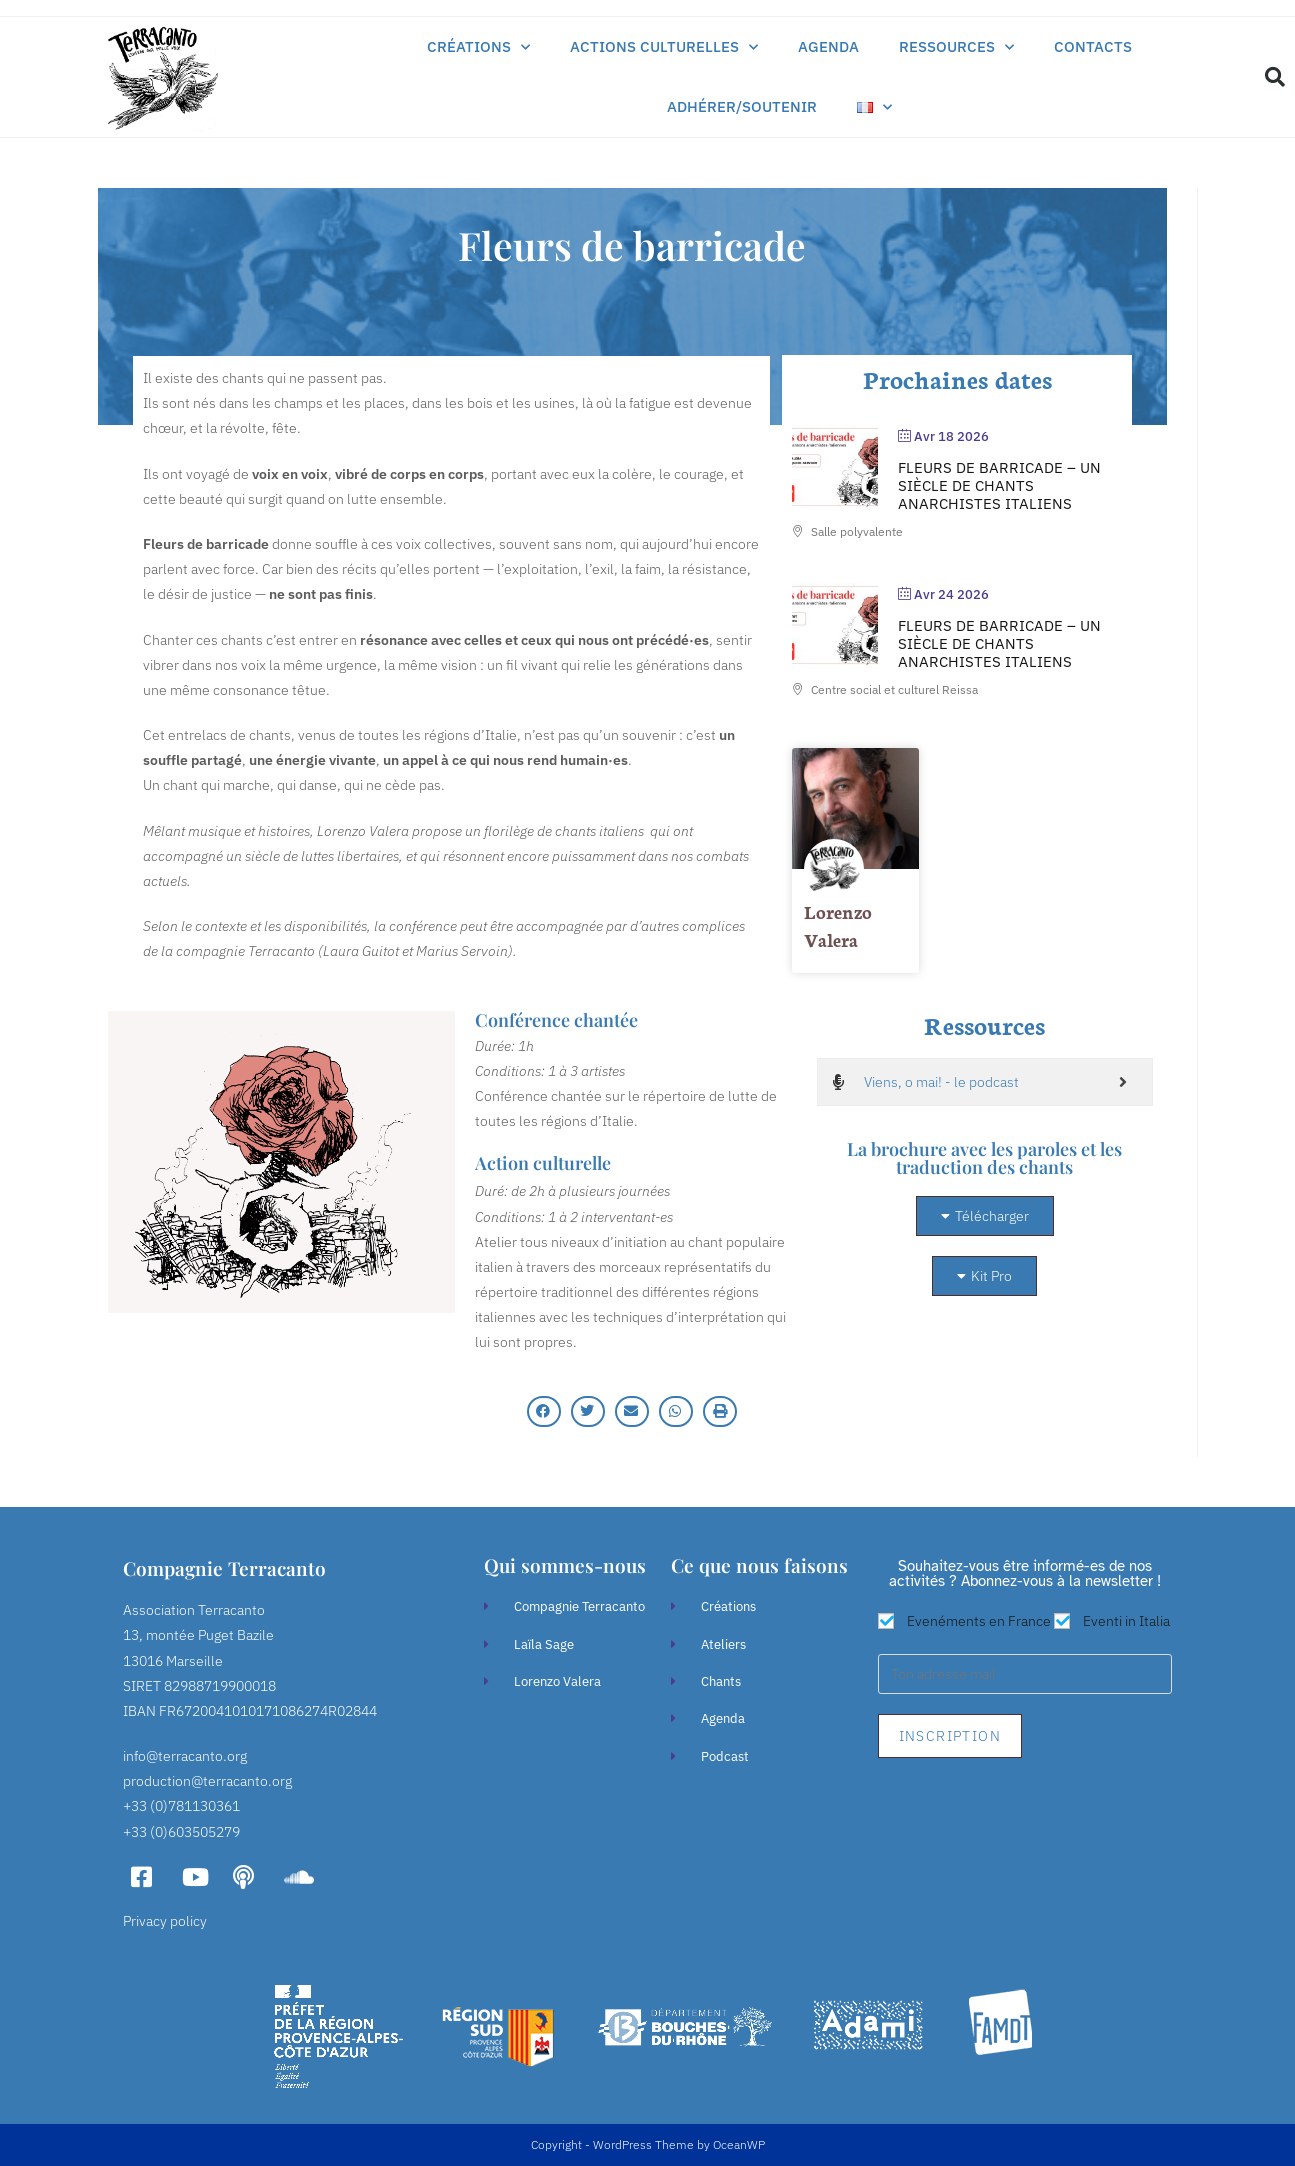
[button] (1275, 77)
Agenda (828, 46)
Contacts (1093, 46)
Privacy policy (165, 1921)
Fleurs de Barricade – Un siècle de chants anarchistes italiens (999, 485)
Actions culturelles (664, 47)
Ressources (956, 47)
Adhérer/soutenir (742, 106)
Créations (478, 47)
